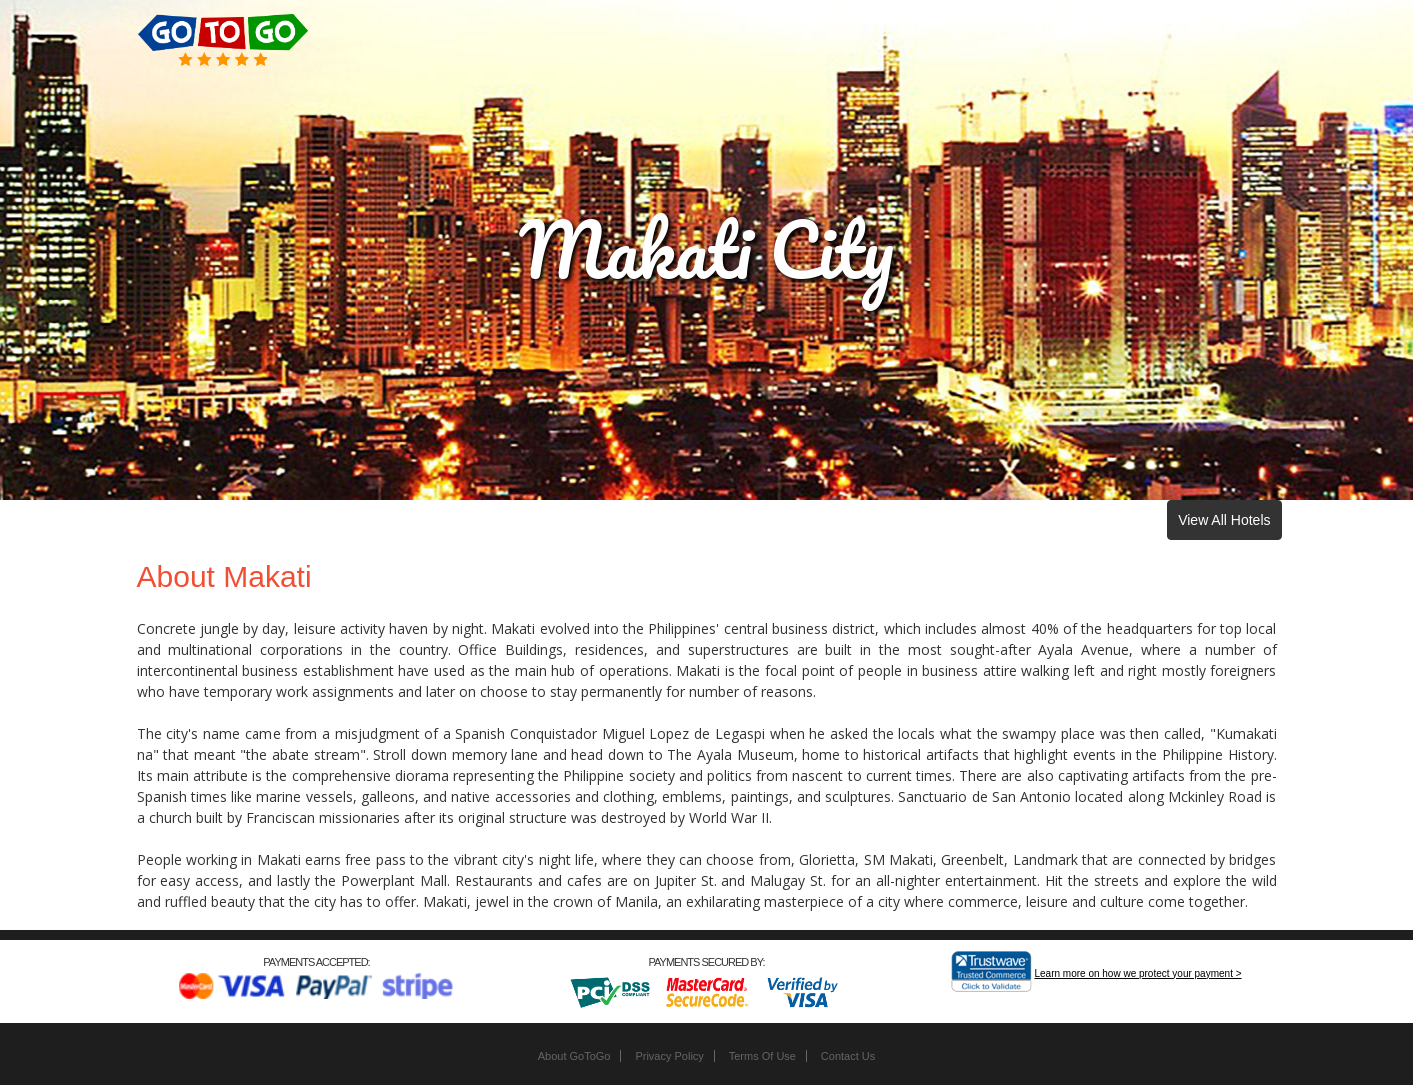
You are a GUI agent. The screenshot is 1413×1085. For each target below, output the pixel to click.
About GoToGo (574, 1056)
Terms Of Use (762, 1056)
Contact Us (848, 1056)
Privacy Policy (669, 1056)
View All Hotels (1224, 520)
